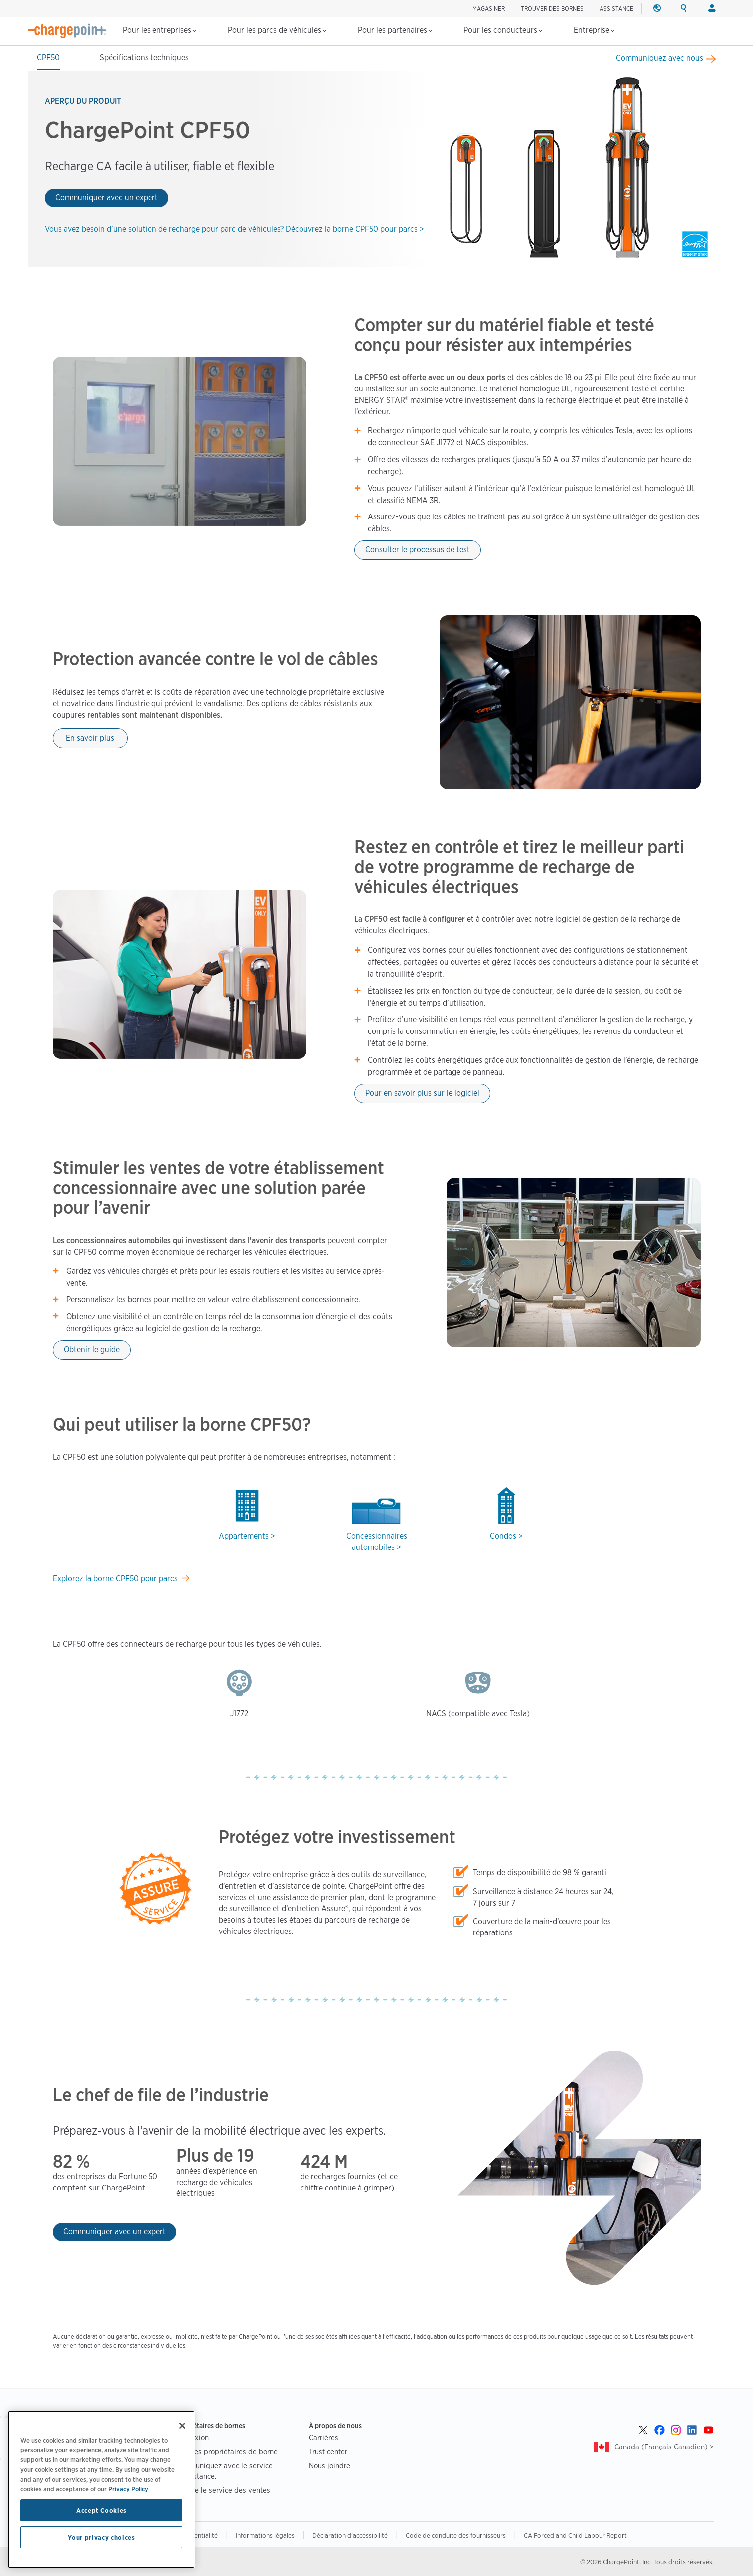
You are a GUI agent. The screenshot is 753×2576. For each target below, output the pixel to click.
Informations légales (265, 2535)
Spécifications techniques (144, 57)
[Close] (182, 2426)
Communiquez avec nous (659, 58)
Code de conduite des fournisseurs (456, 2535)
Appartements (244, 1536)
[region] (101, 2489)
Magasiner (488, 8)
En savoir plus (90, 738)
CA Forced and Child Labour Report (575, 2535)
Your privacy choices (101, 2537)
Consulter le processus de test (417, 549)
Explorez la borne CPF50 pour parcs (115, 1578)
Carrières (323, 2437)
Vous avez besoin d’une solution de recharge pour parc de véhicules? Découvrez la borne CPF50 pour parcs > (234, 229)
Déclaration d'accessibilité (350, 2535)
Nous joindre (329, 2465)
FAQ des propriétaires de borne (226, 2451)
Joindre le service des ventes (222, 2490)
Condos (503, 1536)
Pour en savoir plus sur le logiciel (422, 1093)
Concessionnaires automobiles (376, 1541)
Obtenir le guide (92, 1349)
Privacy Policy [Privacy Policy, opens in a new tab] (128, 2489)
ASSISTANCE (616, 8)
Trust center (328, 2451)
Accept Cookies (101, 2510)
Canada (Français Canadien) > (664, 2446)
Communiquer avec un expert (106, 197)
